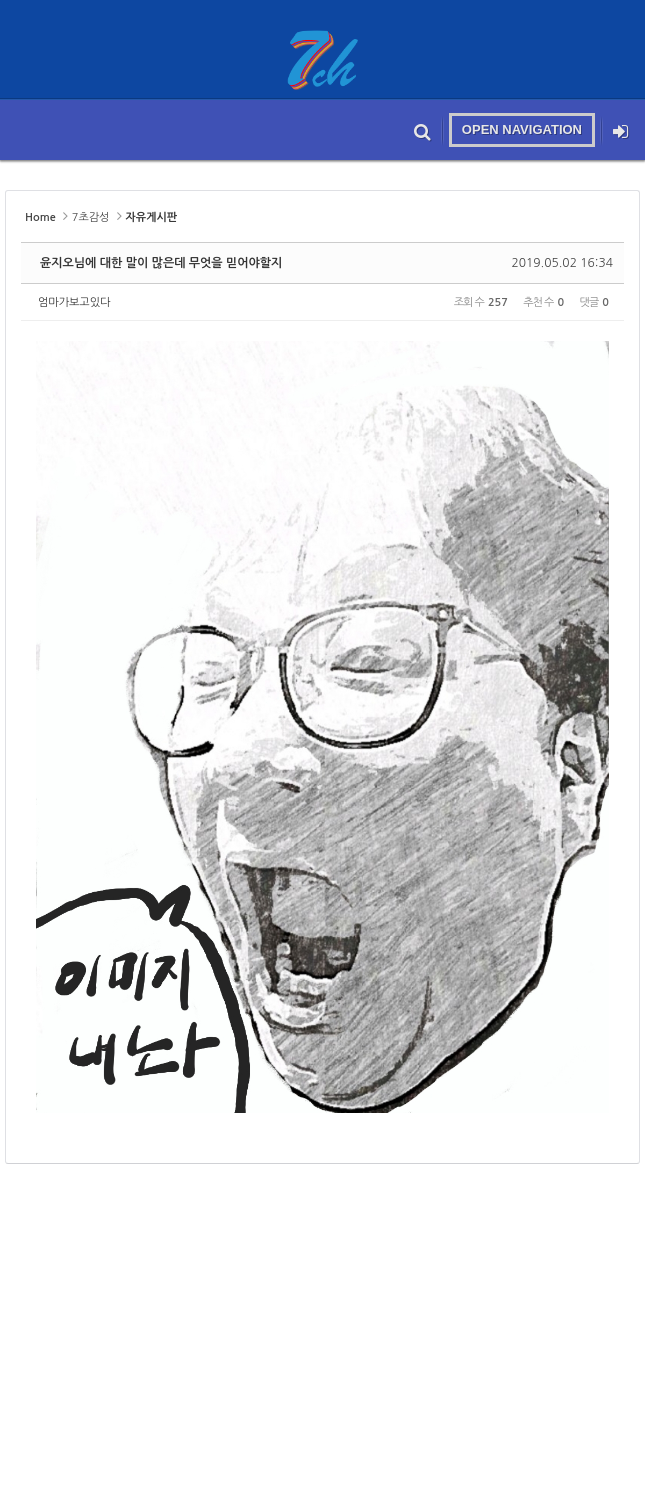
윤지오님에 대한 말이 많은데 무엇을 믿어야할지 (161, 263)
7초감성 (91, 217)
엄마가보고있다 (74, 302)
